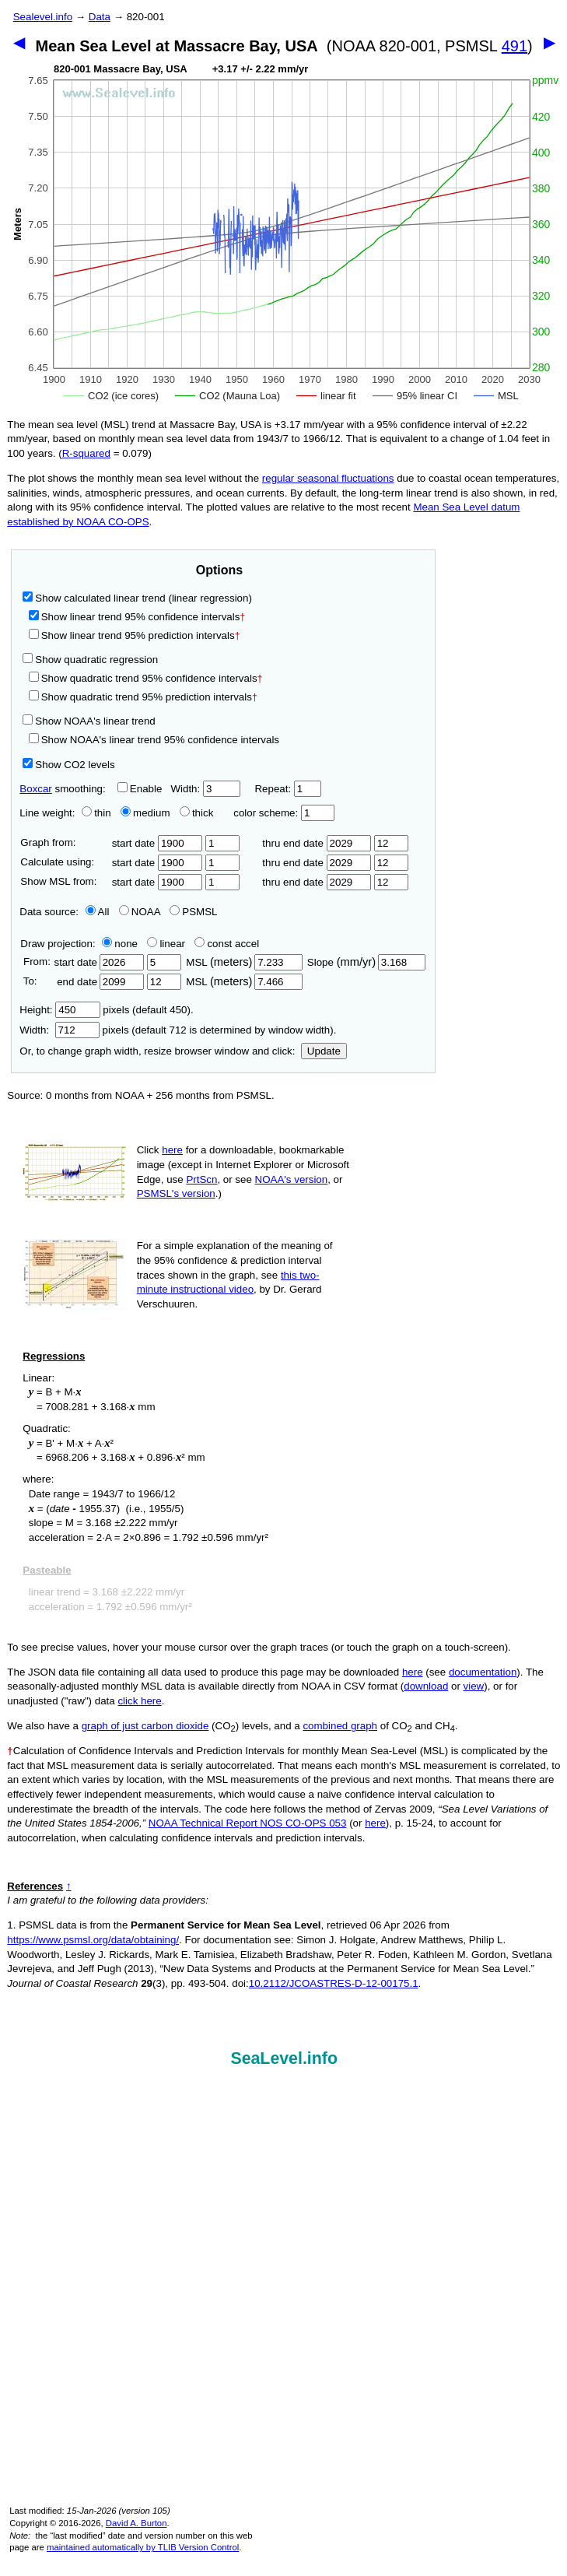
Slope (366, 962)
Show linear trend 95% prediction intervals (134, 635)
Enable (140, 789)
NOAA (139, 912)
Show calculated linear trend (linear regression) (137, 598)
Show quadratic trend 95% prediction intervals (143, 697)
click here (139, 1701)
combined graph (340, 1726)
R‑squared (86, 453)
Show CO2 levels (68, 764)
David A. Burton (136, 2523)
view (474, 1686)
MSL (244, 962)
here (172, 1150)
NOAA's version (291, 1179)
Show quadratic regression (90, 659)
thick (198, 813)
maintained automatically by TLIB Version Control (143, 2547)
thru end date (316, 843)
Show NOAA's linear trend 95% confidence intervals (154, 740)
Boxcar (35, 789)
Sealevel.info (42, 17)
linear (166, 943)
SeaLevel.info (284, 2058)
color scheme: (283, 813)
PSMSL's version (176, 1193)
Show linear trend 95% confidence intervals (134, 617)
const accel (226, 943)
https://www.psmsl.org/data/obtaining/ (93, 1940)
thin (92, 813)
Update (324, 1051)
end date (99, 982)
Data (99, 17)
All (98, 912)
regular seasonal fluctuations (328, 478)
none (117, 943)
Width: (205, 789)
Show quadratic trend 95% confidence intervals (146, 678)
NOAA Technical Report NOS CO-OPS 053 (248, 1823)
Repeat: (287, 789)
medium (145, 813)
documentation (482, 1672)
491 (514, 45)
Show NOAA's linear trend (89, 721)
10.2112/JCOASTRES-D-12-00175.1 (333, 1983)
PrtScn (201, 1179)
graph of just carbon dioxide (145, 1726)
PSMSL (193, 912)
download (426, 1686)
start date (157, 843)
